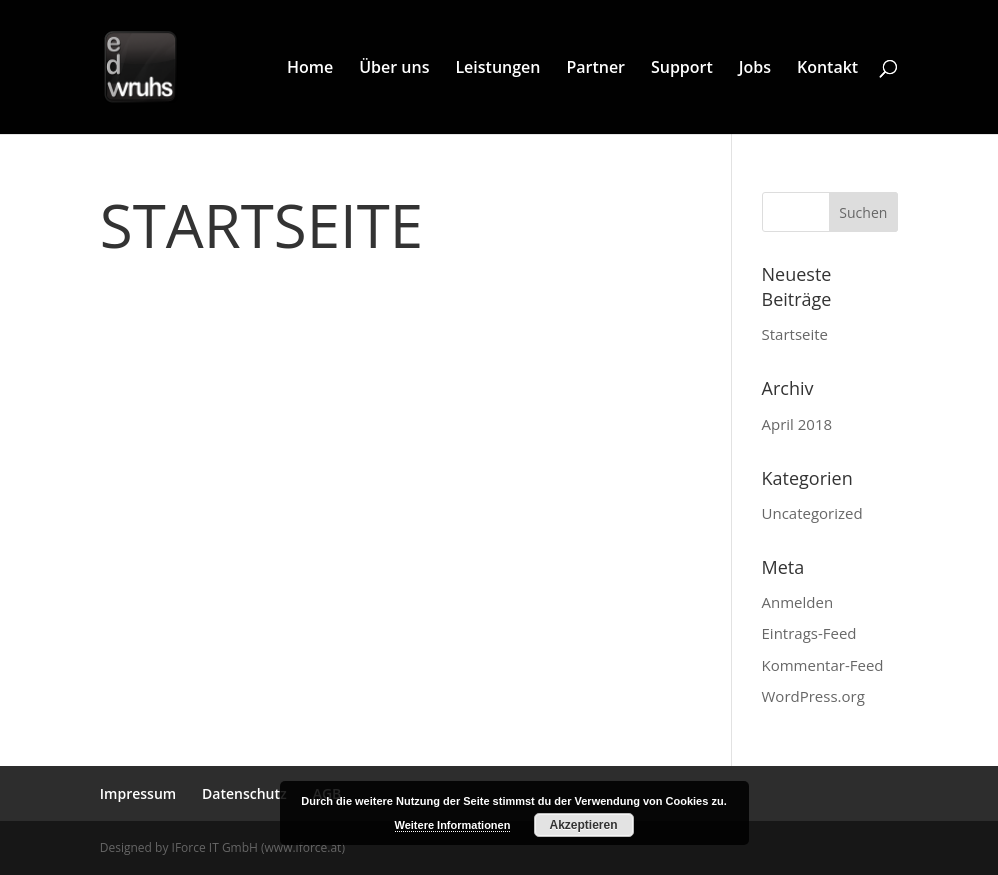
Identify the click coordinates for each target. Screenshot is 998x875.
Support (682, 69)
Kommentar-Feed (823, 665)
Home (310, 69)
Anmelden (798, 602)
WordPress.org (813, 696)
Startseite (261, 225)
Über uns (394, 69)
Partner (595, 69)
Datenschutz (244, 793)
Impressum (138, 793)
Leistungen (497, 69)
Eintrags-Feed (809, 633)
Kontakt (827, 69)
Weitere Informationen (453, 825)
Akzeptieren (583, 825)
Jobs (755, 69)
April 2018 (797, 424)
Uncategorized (812, 513)
